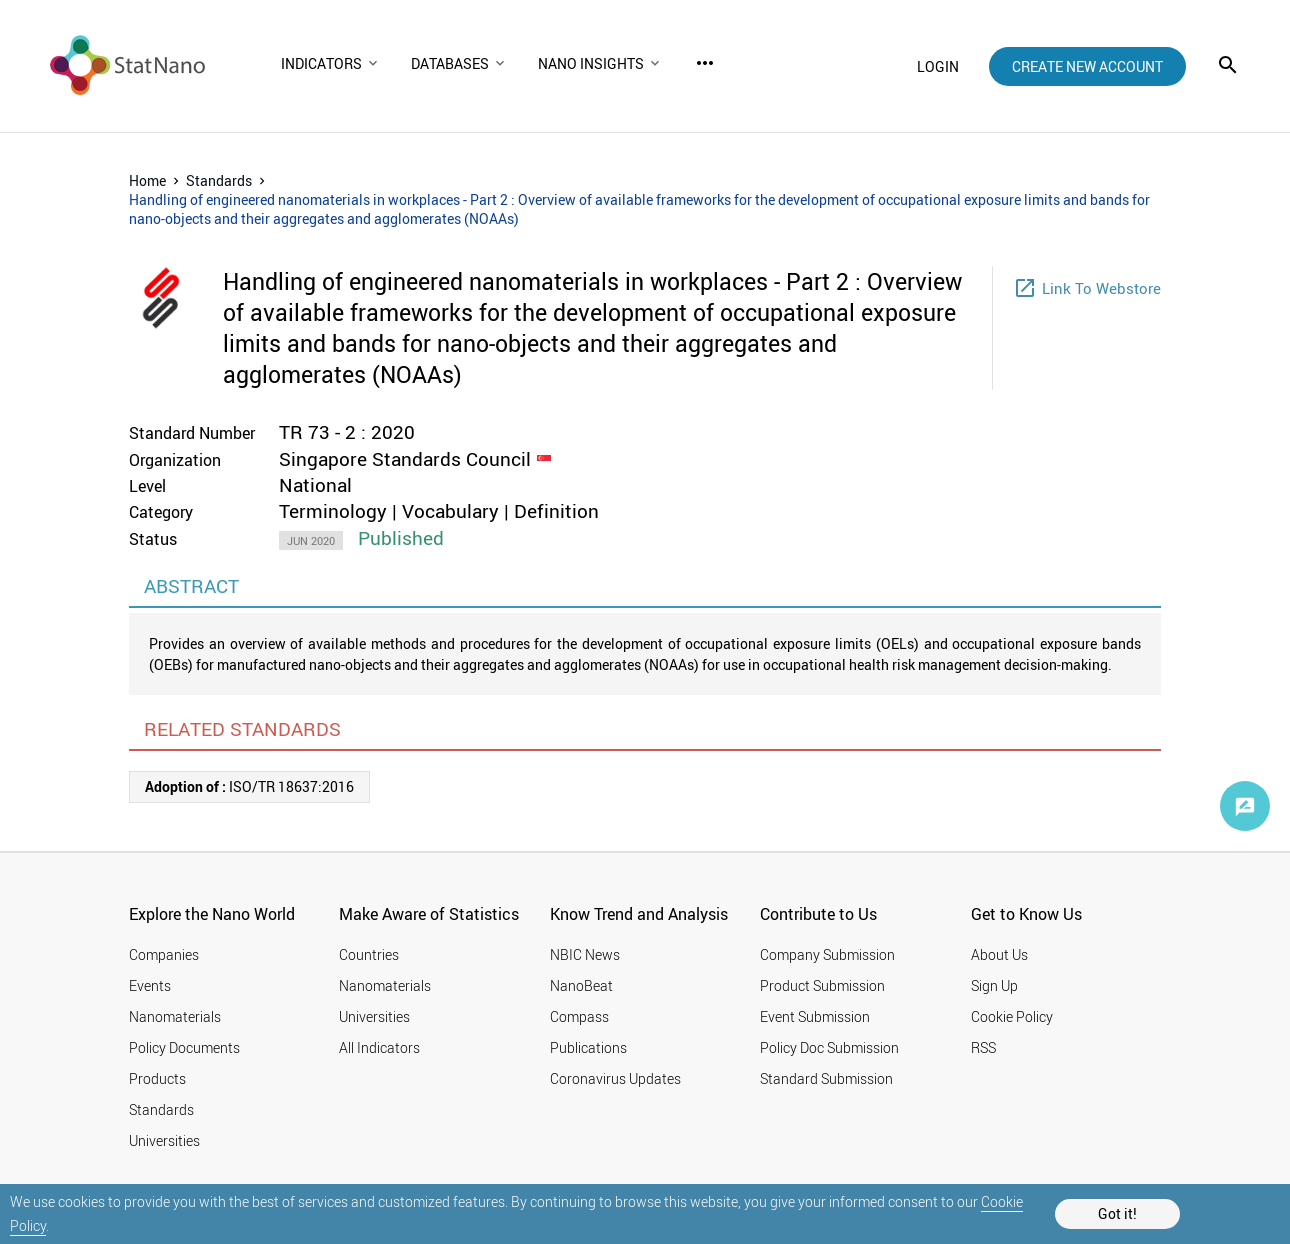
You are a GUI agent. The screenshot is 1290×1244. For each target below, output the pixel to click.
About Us (999, 954)
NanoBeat (581, 985)
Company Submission (827, 954)
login (938, 66)
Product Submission (822, 985)
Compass (579, 1016)
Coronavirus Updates (615, 1078)
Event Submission (815, 1016)
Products (157, 1078)
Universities (164, 1140)
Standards (219, 180)
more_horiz (705, 63)
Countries (369, 954)
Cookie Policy (1012, 1016)
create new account (1087, 66)
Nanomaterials (175, 1016)
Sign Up (994, 985)
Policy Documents (184, 1047)
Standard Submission (826, 1078)
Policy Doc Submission (829, 1047)
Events (150, 985)
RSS (983, 1047)
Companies (164, 954)
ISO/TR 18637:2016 (249, 786)
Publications (588, 1047)
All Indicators (379, 1047)
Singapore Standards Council (405, 459)
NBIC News (585, 954)
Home (147, 180)
